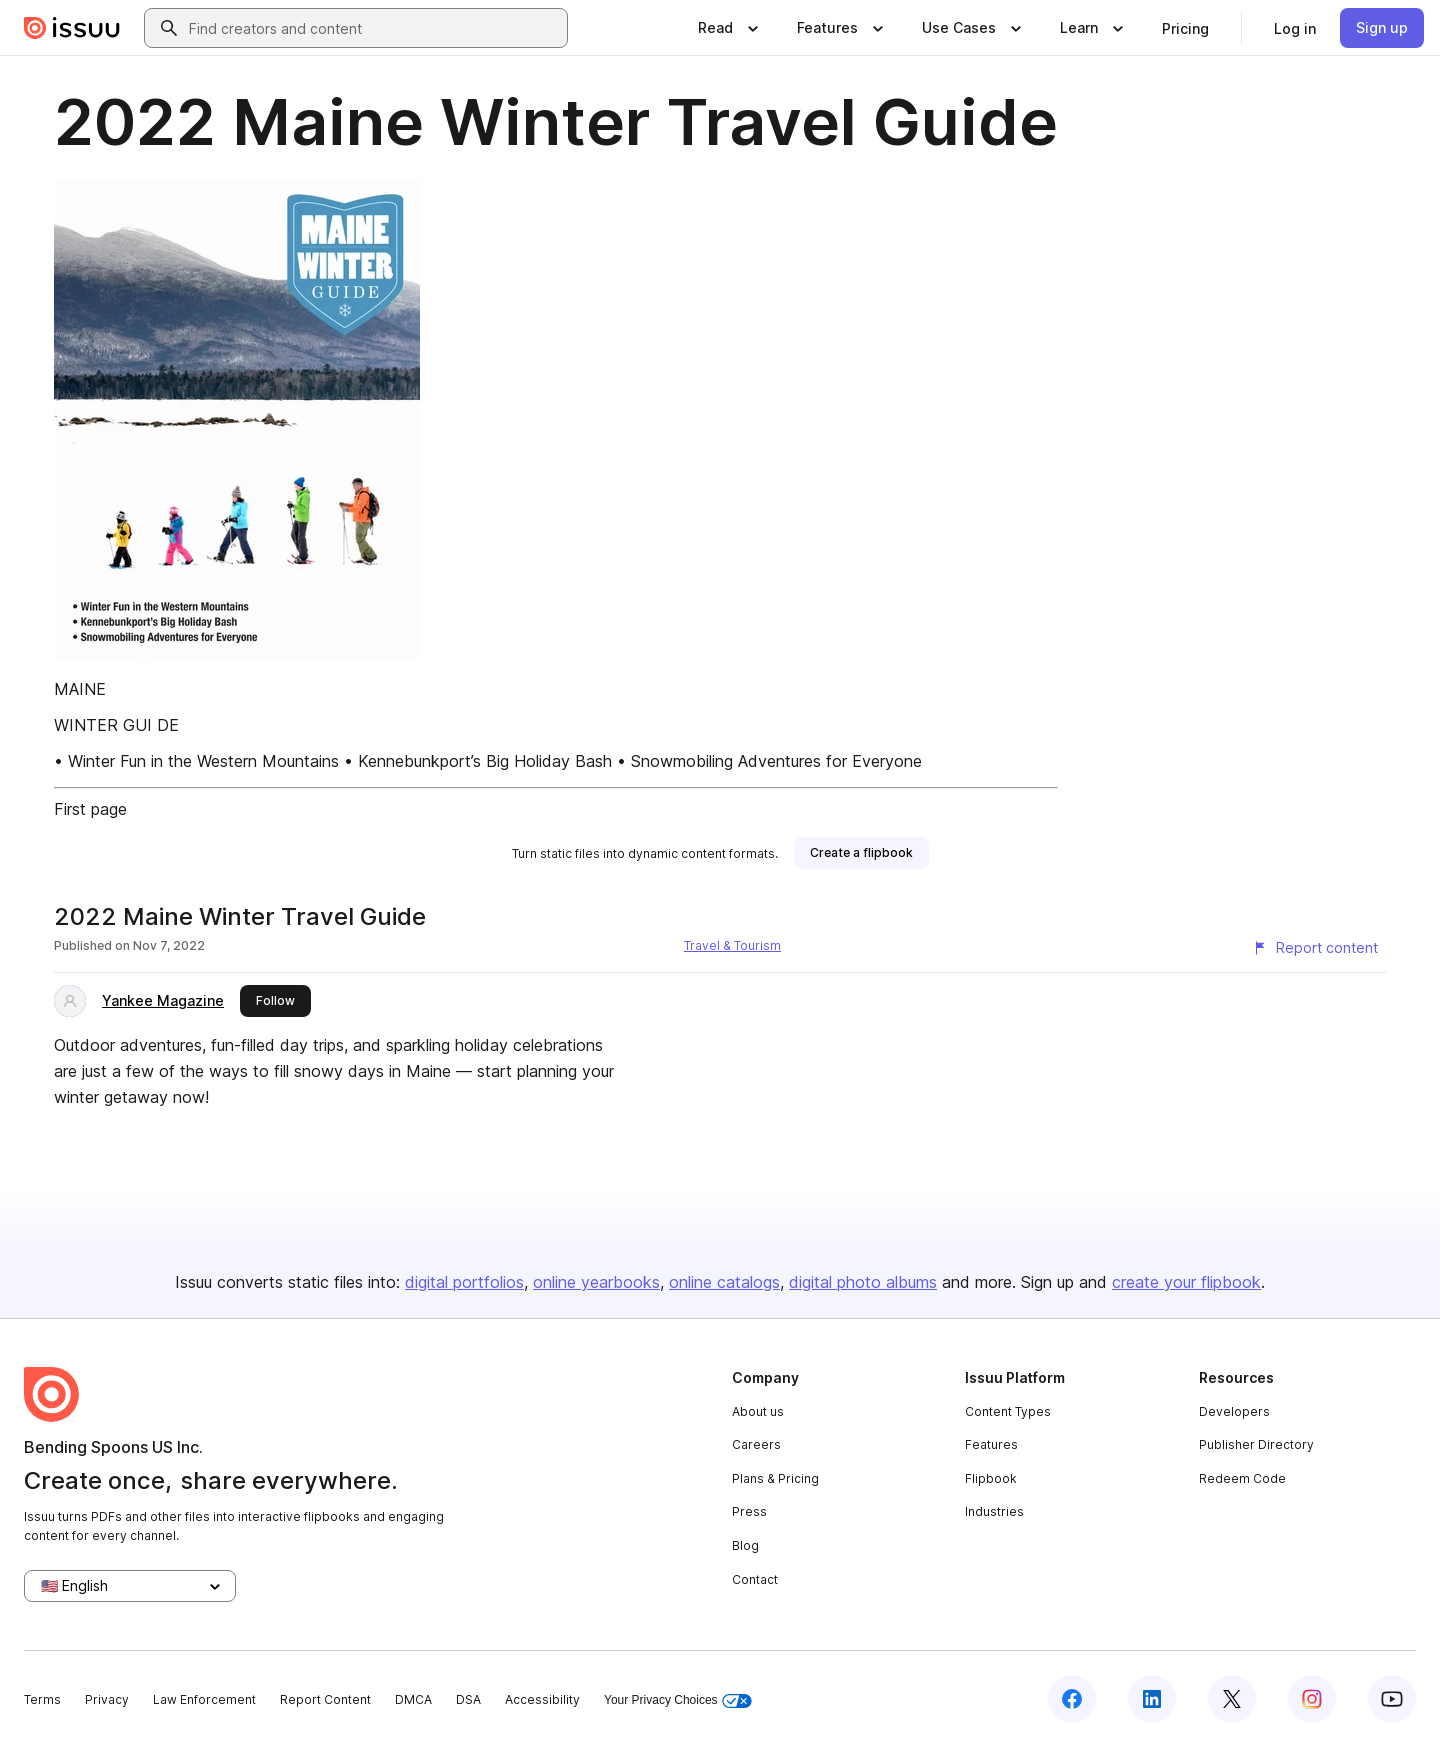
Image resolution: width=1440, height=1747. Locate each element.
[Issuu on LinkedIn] (1152, 1699)
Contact (755, 1579)
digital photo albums (863, 1282)
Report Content (325, 1699)
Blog (745, 1545)
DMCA (413, 1699)
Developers (1234, 1411)
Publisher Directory (1256, 1444)
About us (758, 1411)
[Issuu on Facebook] (1072, 1699)
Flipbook (991, 1478)
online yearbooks (596, 1282)
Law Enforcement (204, 1699)
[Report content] (1315, 948)
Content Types (1008, 1411)
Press (749, 1511)
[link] (1185, 28)
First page (90, 809)
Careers (756, 1444)
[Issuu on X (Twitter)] (1232, 1699)
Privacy (107, 1699)
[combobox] (374, 28)
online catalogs (724, 1282)
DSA (468, 1699)
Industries (994, 1511)
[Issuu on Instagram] (1312, 1699)
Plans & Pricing (775, 1478)
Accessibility (542, 1699)
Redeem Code (1242, 1478)
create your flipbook (1186, 1282)
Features (991, 1444)
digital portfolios (464, 1282)
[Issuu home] (72, 28)
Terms (42, 1699)
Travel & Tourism (732, 945)
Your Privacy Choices (678, 1700)
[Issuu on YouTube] (1392, 1699)
